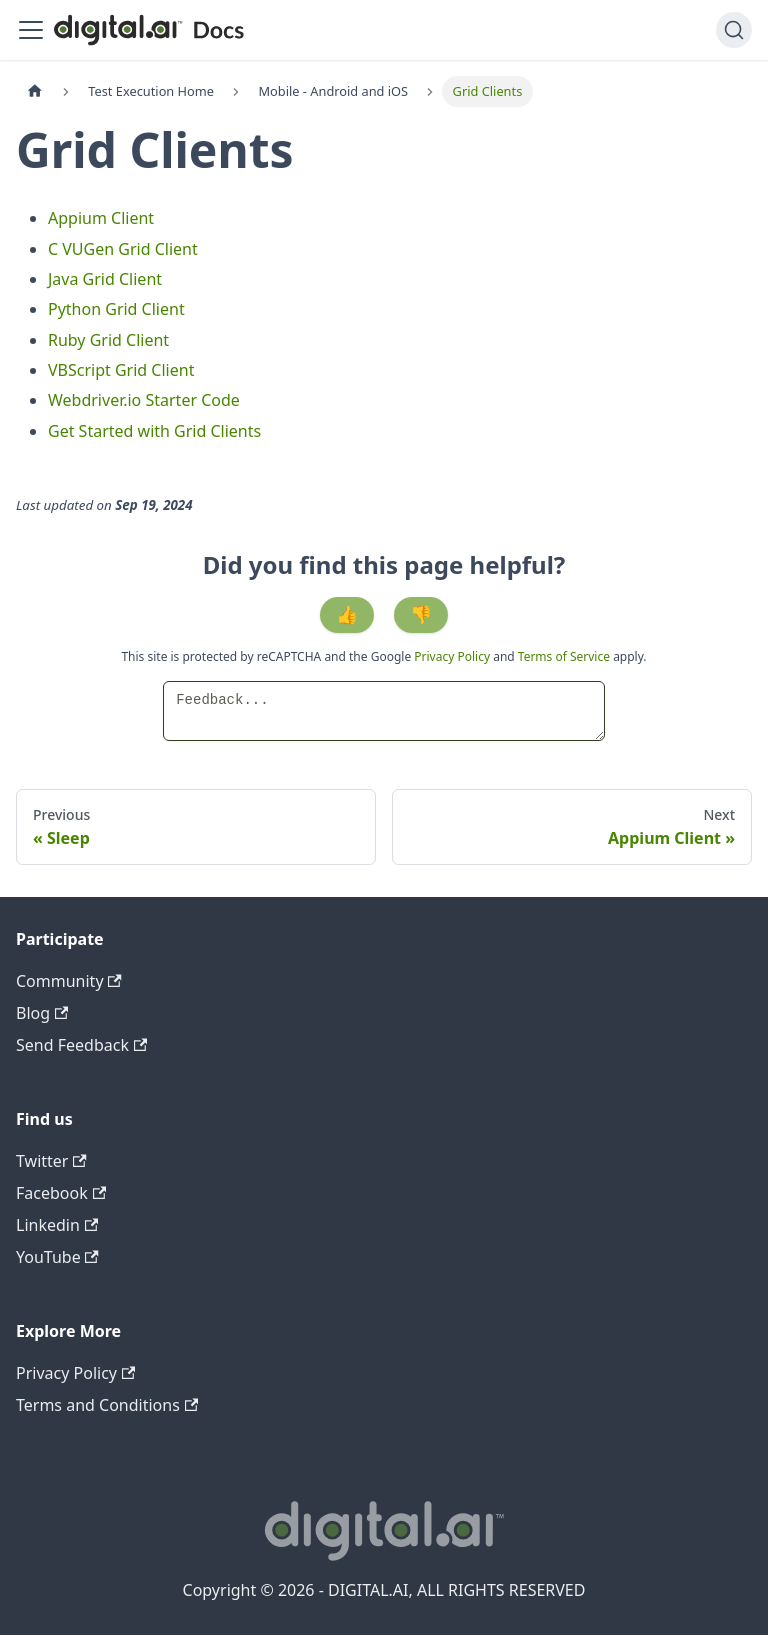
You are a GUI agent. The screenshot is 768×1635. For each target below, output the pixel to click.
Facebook (61, 1193)
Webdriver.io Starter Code (144, 400)
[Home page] (35, 91)
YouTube (57, 1257)
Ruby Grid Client (108, 340)
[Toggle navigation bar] (31, 30)
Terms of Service (564, 656)
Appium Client (101, 218)
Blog (42, 1013)
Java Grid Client (105, 279)
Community (69, 981)
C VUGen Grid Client (123, 249)
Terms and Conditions (107, 1405)
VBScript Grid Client (121, 370)
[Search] (734, 30)
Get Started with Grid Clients (154, 431)
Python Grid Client (116, 309)
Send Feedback (81, 1045)
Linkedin (57, 1225)
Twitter (51, 1161)
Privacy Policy (453, 656)
